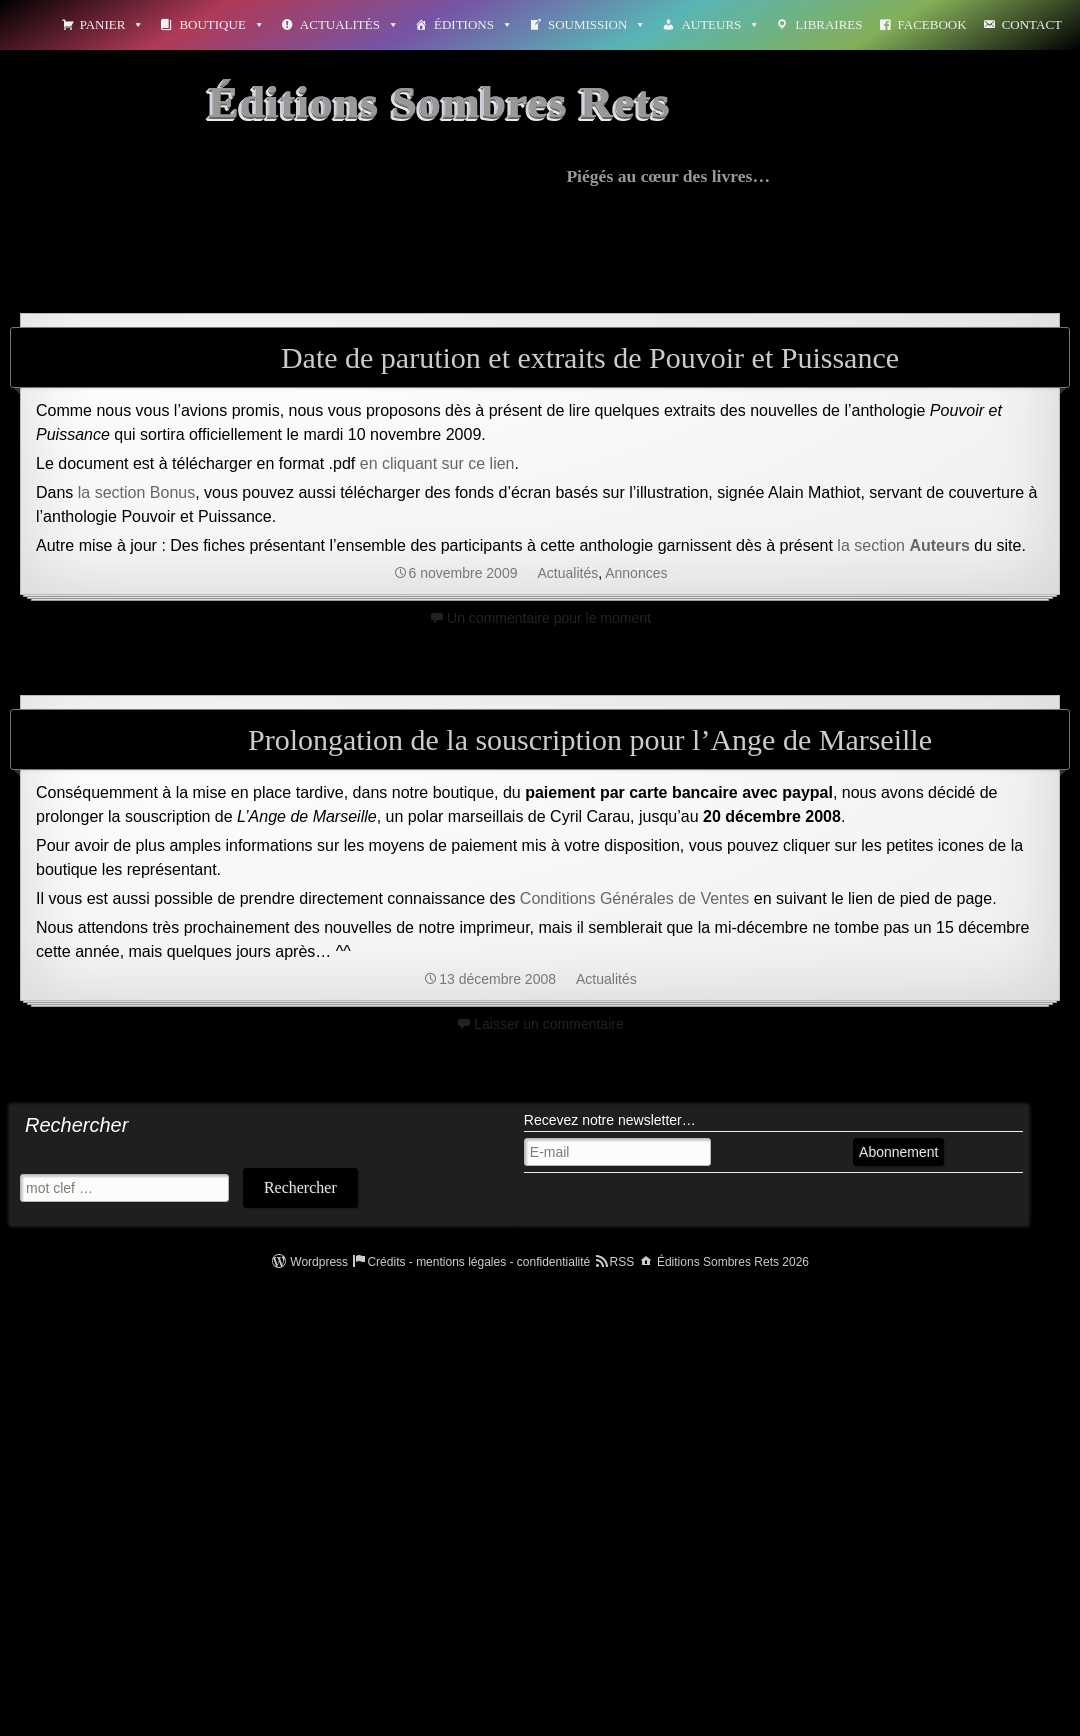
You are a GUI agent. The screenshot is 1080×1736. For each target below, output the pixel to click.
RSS (622, 1262)
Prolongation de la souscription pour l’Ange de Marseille (590, 739)
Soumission (597, 24)
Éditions (473, 24)
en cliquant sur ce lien (437, 463)
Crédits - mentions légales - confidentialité (478, 1262)
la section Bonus (136, 492)
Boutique (221, 24)
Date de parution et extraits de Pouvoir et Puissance (590, 357)
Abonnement (898, 1152)
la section (903, 545)
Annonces (636, 573)
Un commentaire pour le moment (549, 618)
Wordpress (319, 1262)
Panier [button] (112, 24)
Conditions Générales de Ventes (634, 898)
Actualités (349, 24)
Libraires (828, 24)
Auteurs (720, 24)
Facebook (932, 24)
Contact (1032, 24)
